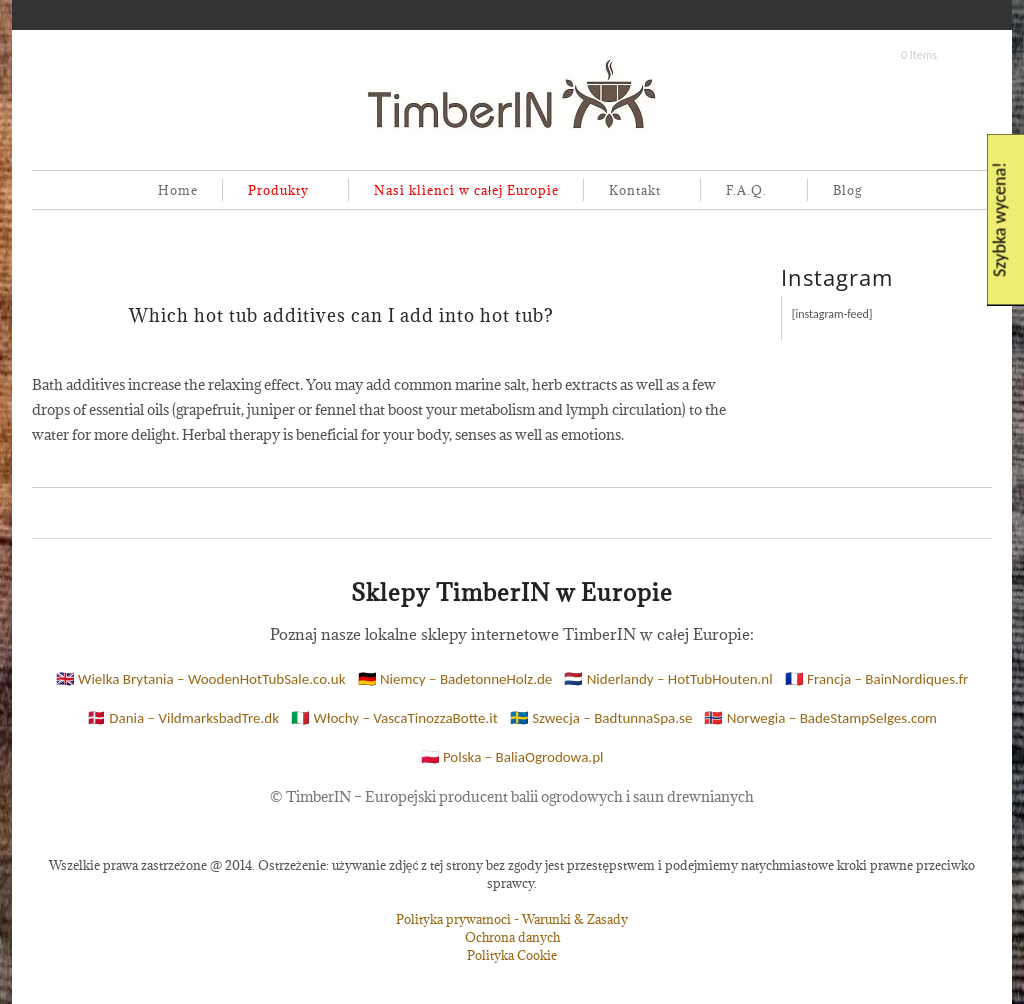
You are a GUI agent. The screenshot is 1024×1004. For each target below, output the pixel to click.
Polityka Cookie (512, 955)
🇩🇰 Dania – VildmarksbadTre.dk (183, 718)
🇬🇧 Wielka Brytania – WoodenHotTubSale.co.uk (201, 679)
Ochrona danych (512, 937)
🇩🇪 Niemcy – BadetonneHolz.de (455, 679)
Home (178, 190)
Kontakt (631, 191)
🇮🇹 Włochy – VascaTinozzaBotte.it (394, 718)
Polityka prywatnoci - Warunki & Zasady (512, 919)
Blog (847, 190)
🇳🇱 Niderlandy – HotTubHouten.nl (668, 679)
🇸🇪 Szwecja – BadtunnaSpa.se (601, 718)
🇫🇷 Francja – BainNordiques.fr (877, 679)
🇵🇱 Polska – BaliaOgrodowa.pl (512, 757)
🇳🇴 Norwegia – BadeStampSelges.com (820, 718)
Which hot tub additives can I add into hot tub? (341, 315)
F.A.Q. (742, 191)
